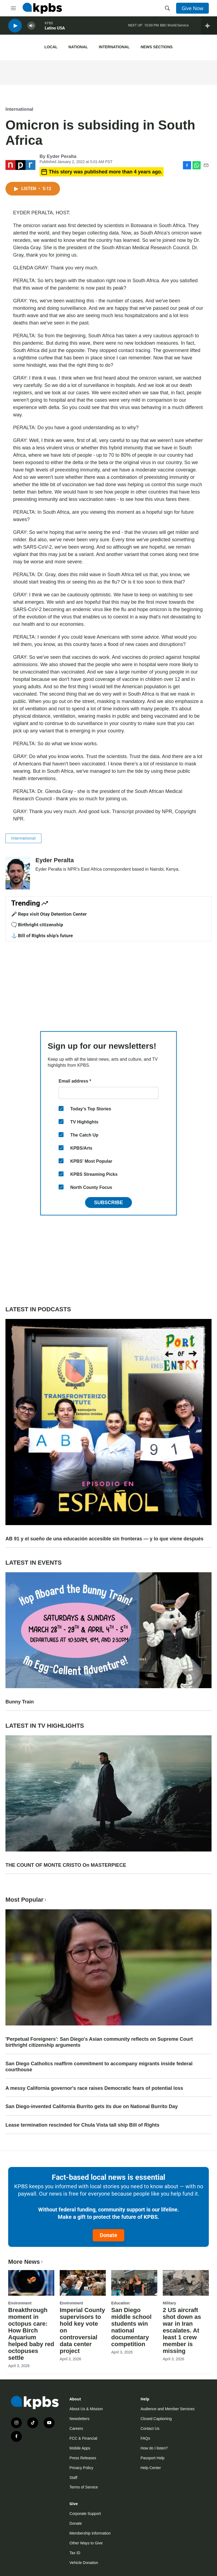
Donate (108, 2235)
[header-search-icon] (167, 8)
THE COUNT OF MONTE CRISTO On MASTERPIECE (65, 1865)
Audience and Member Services (167, 2409)
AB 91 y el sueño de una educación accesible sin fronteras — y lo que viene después (104, 1538)
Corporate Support (85, 2513)
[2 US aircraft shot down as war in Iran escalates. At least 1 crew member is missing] (186, 2283)
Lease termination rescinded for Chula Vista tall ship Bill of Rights (82, 2125)
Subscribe (108, 1202)
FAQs (145, 2438)
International (114, 47)
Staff (73, 2477)
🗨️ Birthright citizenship (37, 924)
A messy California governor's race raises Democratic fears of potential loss (94, 2088)
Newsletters (79, 2418)
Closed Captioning (155, 2418)
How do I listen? (154, 2448)
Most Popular (26, 1899)
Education (120, 2303)
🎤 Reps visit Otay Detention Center (49, 914)
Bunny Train (19, 1702)
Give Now (192, 8)
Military (169, 2303)
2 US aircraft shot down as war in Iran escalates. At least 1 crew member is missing (182, 2330)
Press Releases (83, 2458)
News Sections (157, 47)
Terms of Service (84, 2487)
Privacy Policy (81, 2468)
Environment (20, 2303)
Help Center (150, 2468)
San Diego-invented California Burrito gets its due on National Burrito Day (91, 2106)
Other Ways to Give (86, 2543)
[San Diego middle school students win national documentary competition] (134, 2283)
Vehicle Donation (84, 2562)
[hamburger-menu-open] (13, 8)
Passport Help (152, 2458)
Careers (76, 2428)
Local (51, 47)
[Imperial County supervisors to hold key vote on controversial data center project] (83, 2283)
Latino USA (55, 29)
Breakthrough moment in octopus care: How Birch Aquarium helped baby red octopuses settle (31, 2334)
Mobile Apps (80, 2448)
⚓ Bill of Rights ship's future (42, 935)
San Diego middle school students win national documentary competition (131, 2327)
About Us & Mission (86, 2409)
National (78, 47)
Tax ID (75, 2553)
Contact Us (149, 2428)
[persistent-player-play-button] (15, 27)
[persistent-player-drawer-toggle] (209, 27)
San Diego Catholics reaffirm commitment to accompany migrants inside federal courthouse (98, 2066)
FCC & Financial (83, 2438)
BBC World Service (174, 27)
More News (26, 2261)
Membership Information (90, 2533)
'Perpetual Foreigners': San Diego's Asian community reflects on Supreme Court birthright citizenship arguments (99, 2042)
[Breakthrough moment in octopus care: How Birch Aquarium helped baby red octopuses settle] (31, 2283)
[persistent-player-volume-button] (31, 27)
